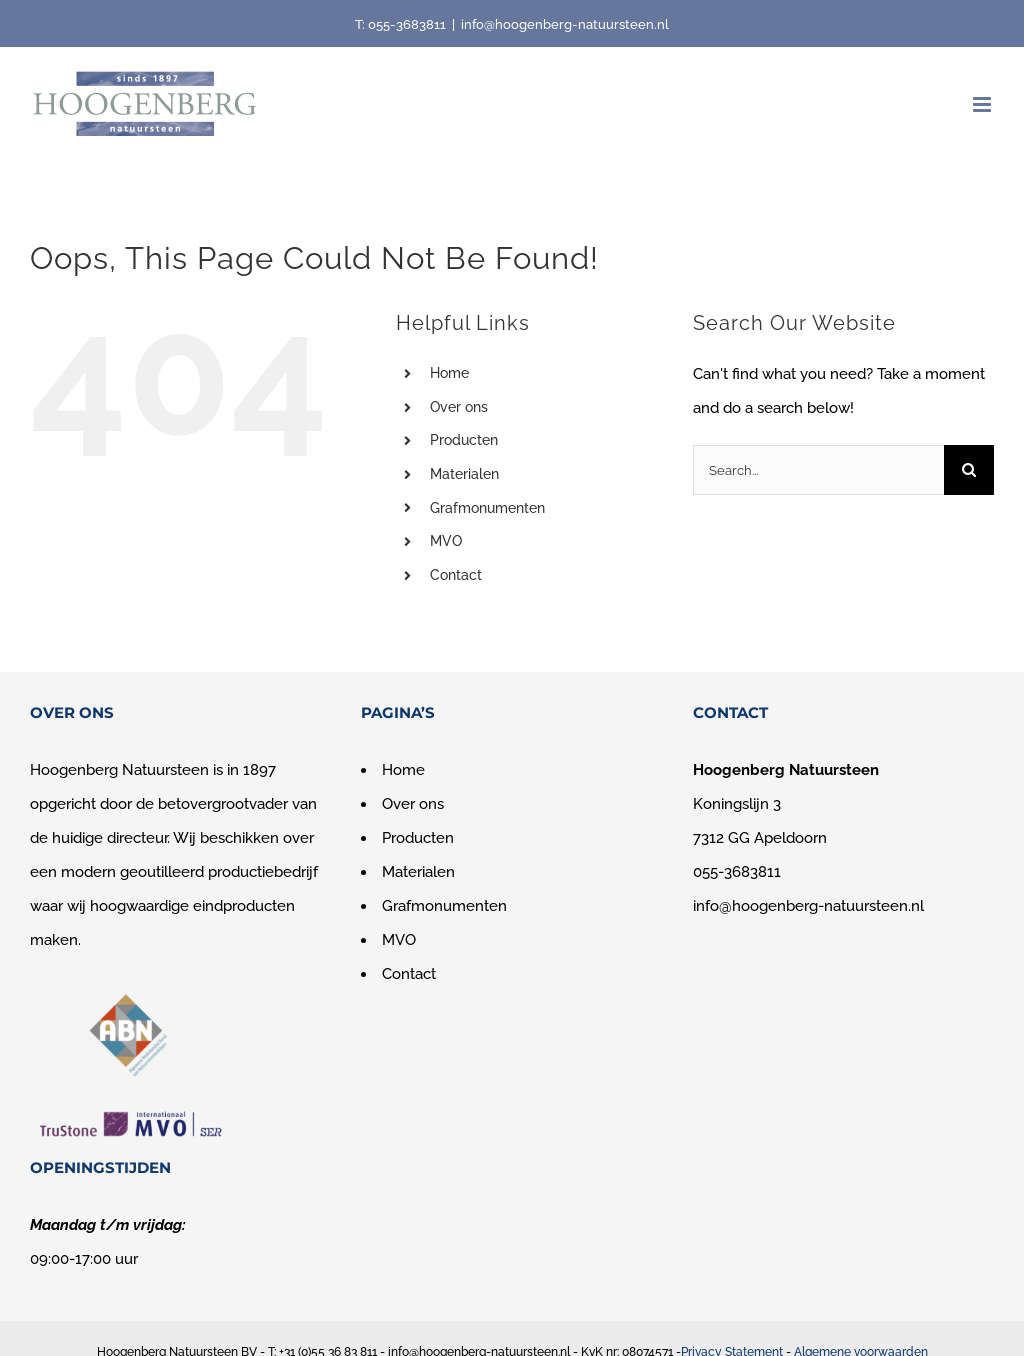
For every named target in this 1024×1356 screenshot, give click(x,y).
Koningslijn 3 (737, 804)
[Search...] (818, 470)
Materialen (464, 474)
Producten (464, 440)
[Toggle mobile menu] (983, 104)
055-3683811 (407, 24)
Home (449, 373)
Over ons (459, 407)
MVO (446, 541)
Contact (456, 575)
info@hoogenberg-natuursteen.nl (565, 24)
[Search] (969, 470)
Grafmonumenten (487, 508)
